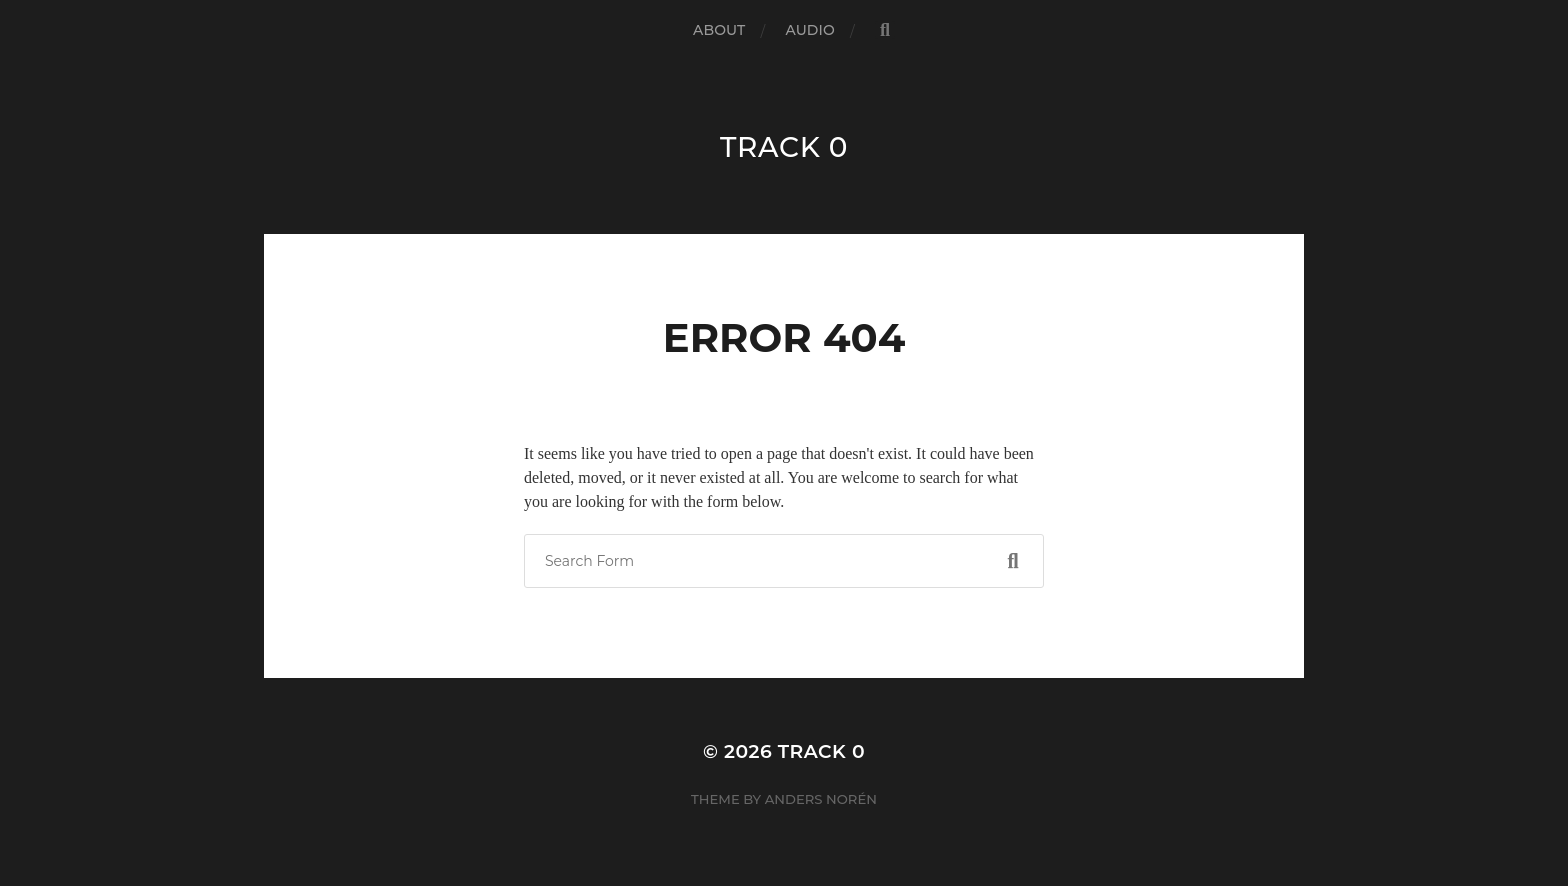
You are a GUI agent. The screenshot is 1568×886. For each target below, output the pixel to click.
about (719, 30)
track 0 (784, 147)
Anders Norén (821, 799)
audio (809, 30)
